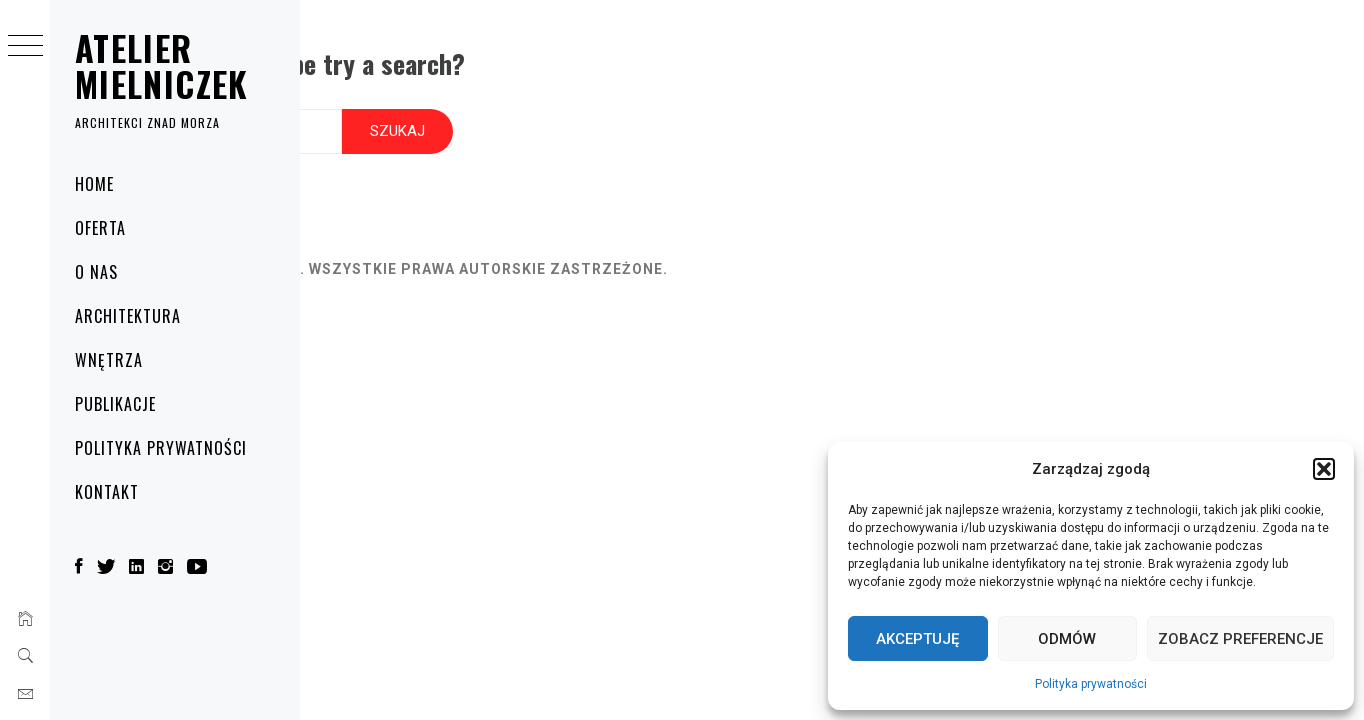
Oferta (100, 228)
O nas (96, 272)
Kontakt (107, 492)
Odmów (1067, 639)
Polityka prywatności (1091, 684)
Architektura (128, 316)
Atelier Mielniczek (162, 65)
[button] (1324, 469)
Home (94, 184)
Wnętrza (109, 360)
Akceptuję (917, 639)
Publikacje (115, 404)
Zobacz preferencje (1240, 639)
